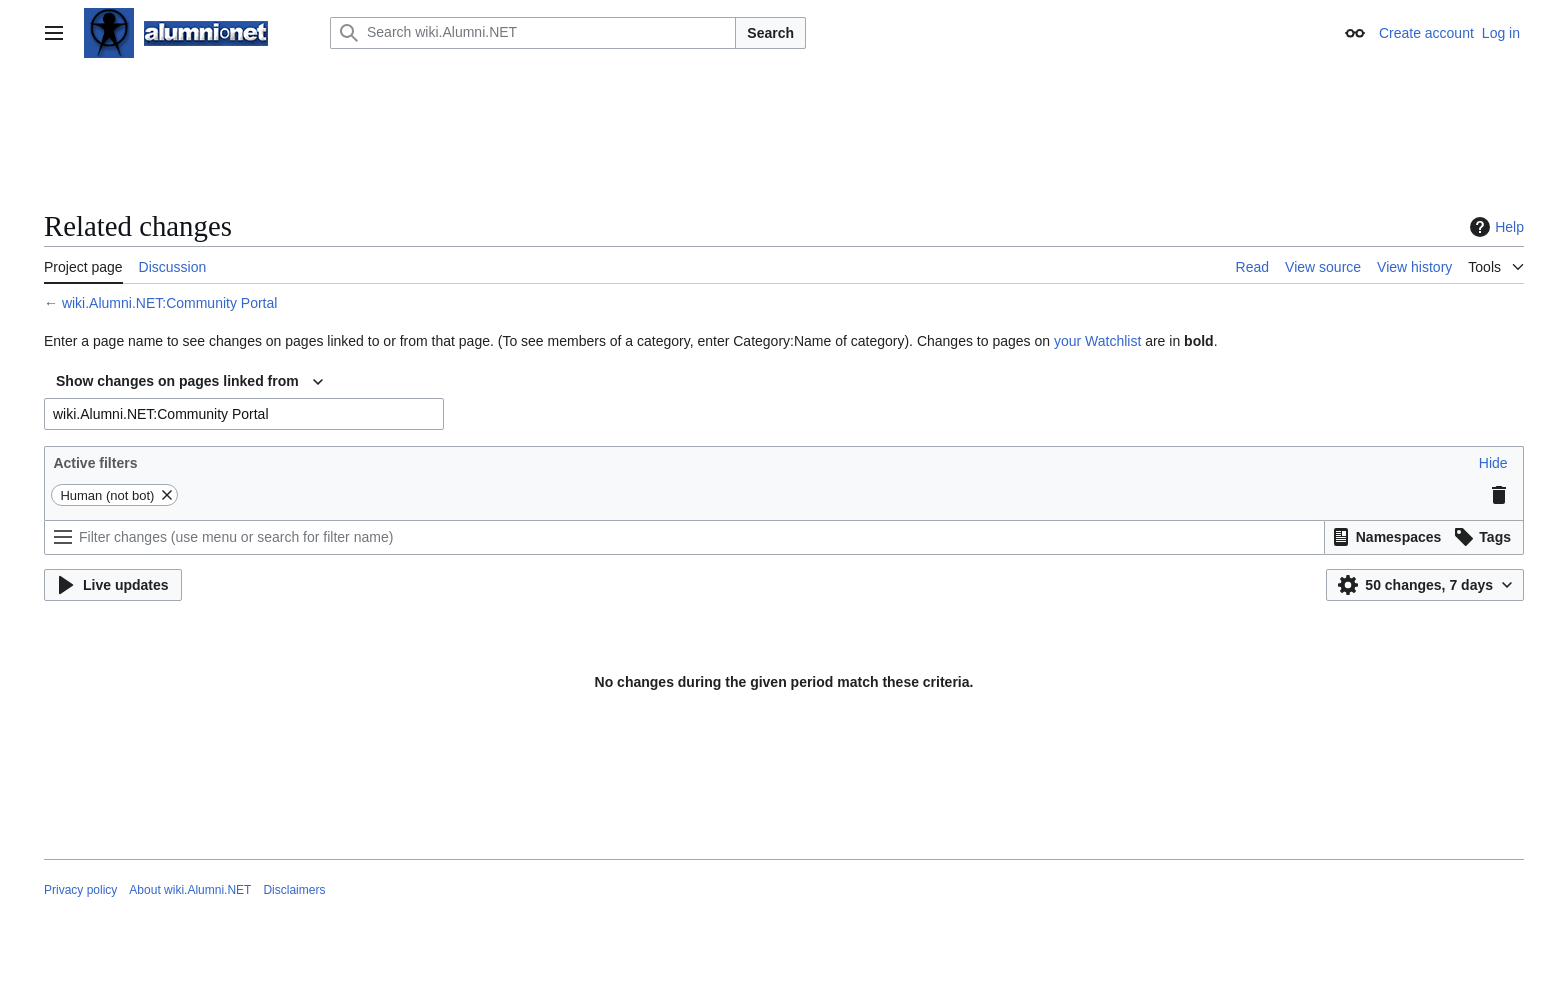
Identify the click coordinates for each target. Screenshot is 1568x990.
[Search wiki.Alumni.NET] (533, 33)
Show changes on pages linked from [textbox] (177, 381)
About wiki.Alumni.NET (190, 890)
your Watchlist (1097, 341)
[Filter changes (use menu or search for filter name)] (684, 537)
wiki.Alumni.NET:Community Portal (170, 303)
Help (1494, 227)
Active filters (95, 463)
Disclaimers (294, 890)
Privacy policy (80, 890)
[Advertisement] (784, 135)
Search (770, 33)
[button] (1493, 463)
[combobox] (189, 382)
